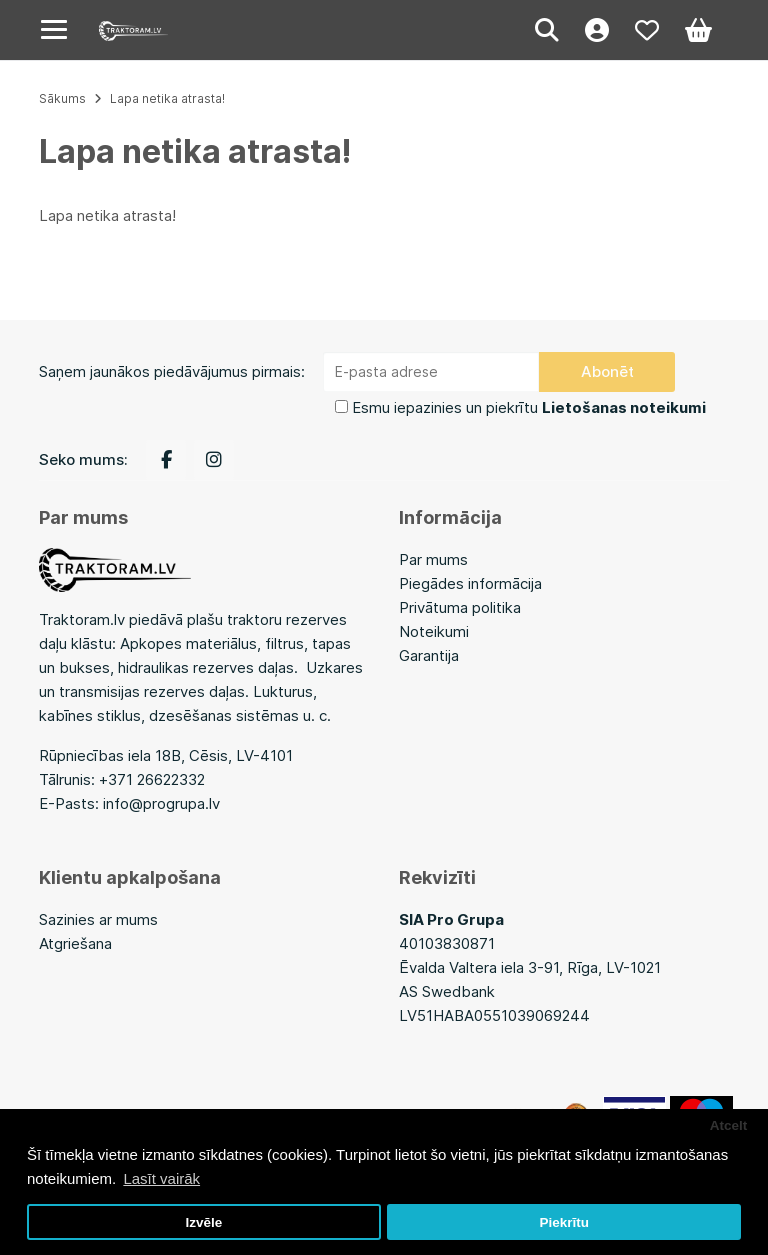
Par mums (433, 559)
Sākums (62, 98)
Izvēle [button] (203, 1222)
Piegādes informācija (470, 583)
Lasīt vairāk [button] (161, 1178)
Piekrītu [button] (564, 1222)
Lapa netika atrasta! (167, 98)
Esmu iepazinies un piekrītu (529, 407)
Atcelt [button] (729, 1125)
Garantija (429, 655)
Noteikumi (434, 631)
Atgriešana (75, 943)
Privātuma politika (460, 607)
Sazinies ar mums (98, 919)
